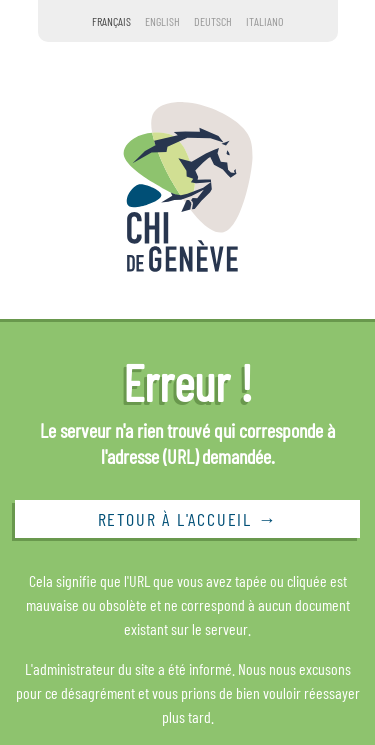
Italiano (264, 21)
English (162, 21)
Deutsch (213, 21)
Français (111, 21)
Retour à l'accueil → (188, 519)
